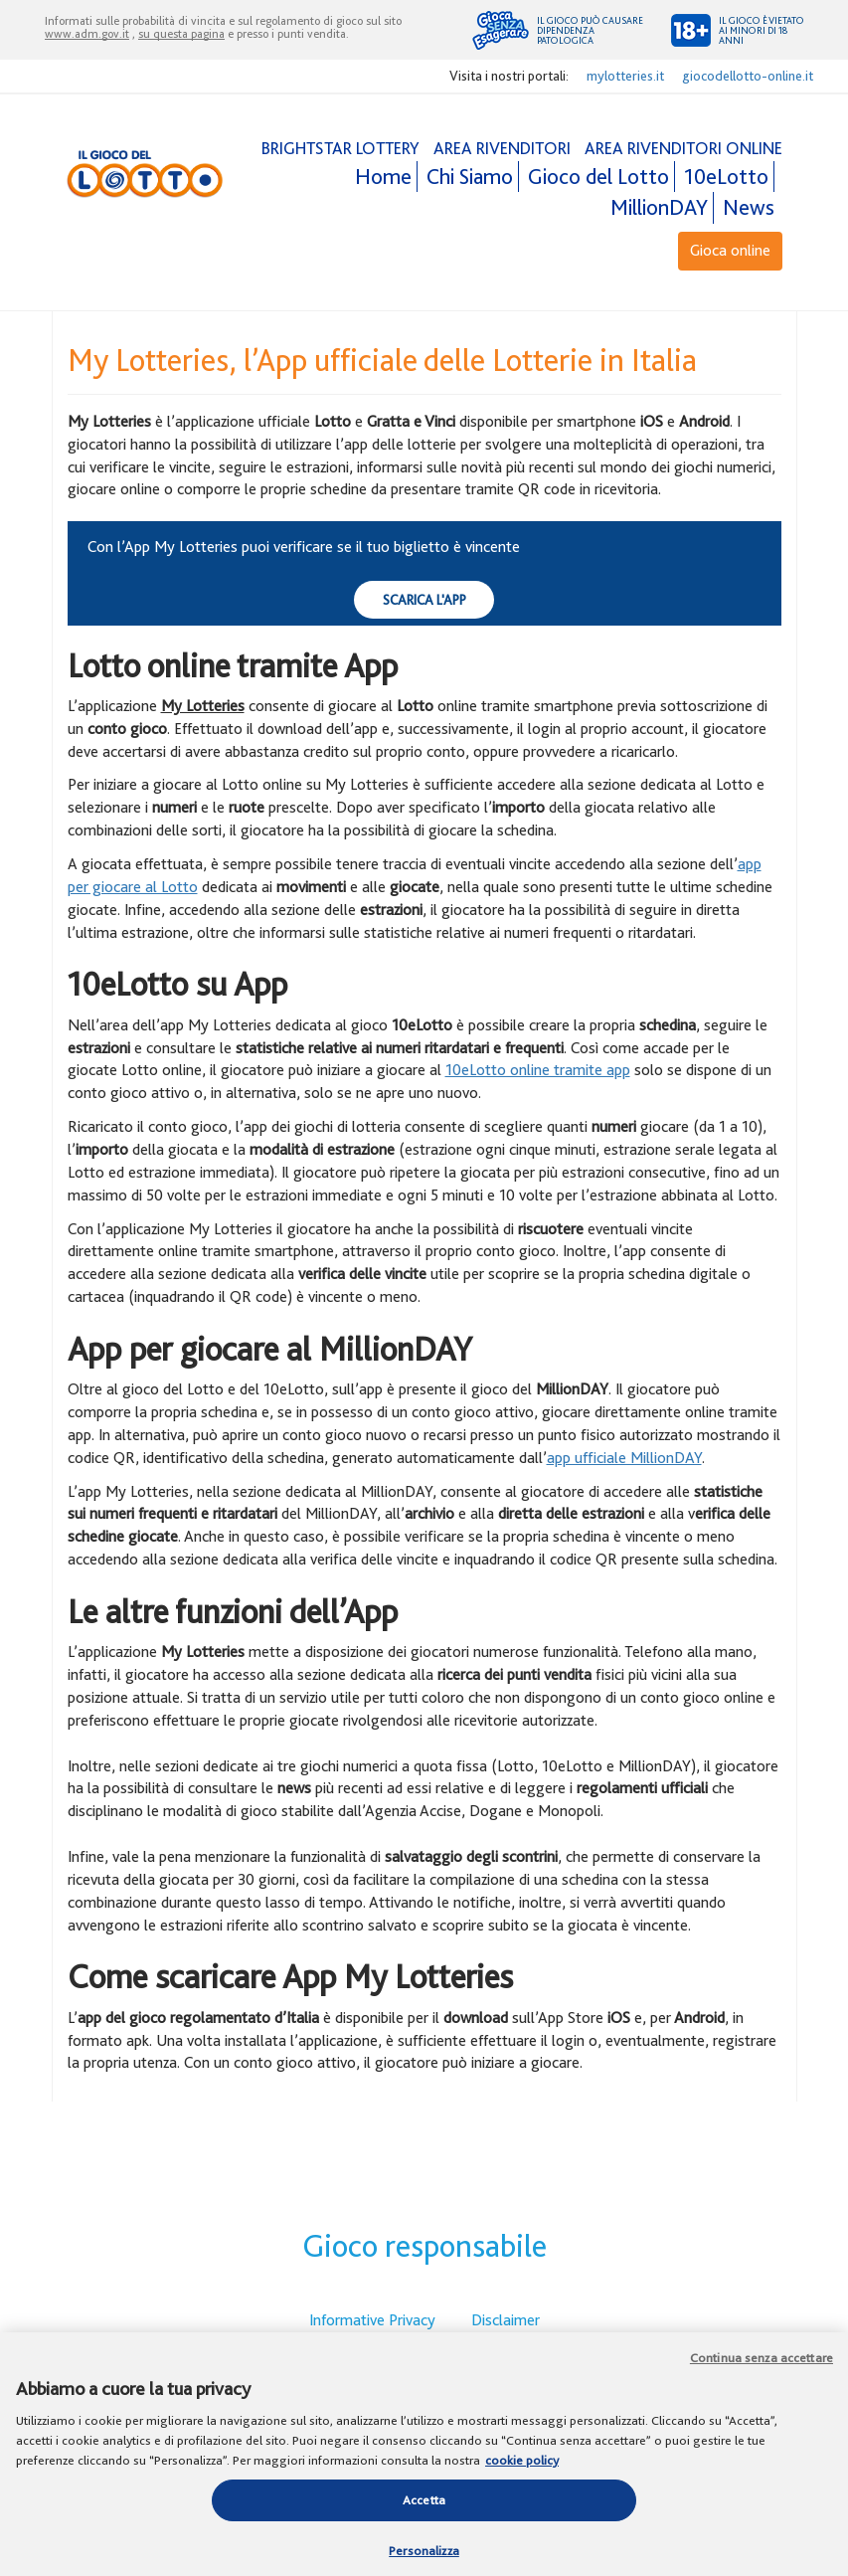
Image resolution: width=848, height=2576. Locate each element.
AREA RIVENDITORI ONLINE (683, 147)
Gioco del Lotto (598, 176)
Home (383, 176)
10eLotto (726, 176)
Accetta (424, 2505)
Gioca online (730, 250)
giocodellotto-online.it (747, 76)
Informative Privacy (372, 2319)
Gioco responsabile (424, 2246)
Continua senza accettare (761, 2363)
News (748, 207)
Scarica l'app (424, 599)
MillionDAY (659, 207)
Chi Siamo (469, 176)
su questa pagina (181, 34)
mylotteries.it (625, 76)
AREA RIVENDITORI (502, 147)
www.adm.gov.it (87, 34)
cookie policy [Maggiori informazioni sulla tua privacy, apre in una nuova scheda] (522, 2466)
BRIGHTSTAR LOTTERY (340, 147)
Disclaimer (505, 2319)
